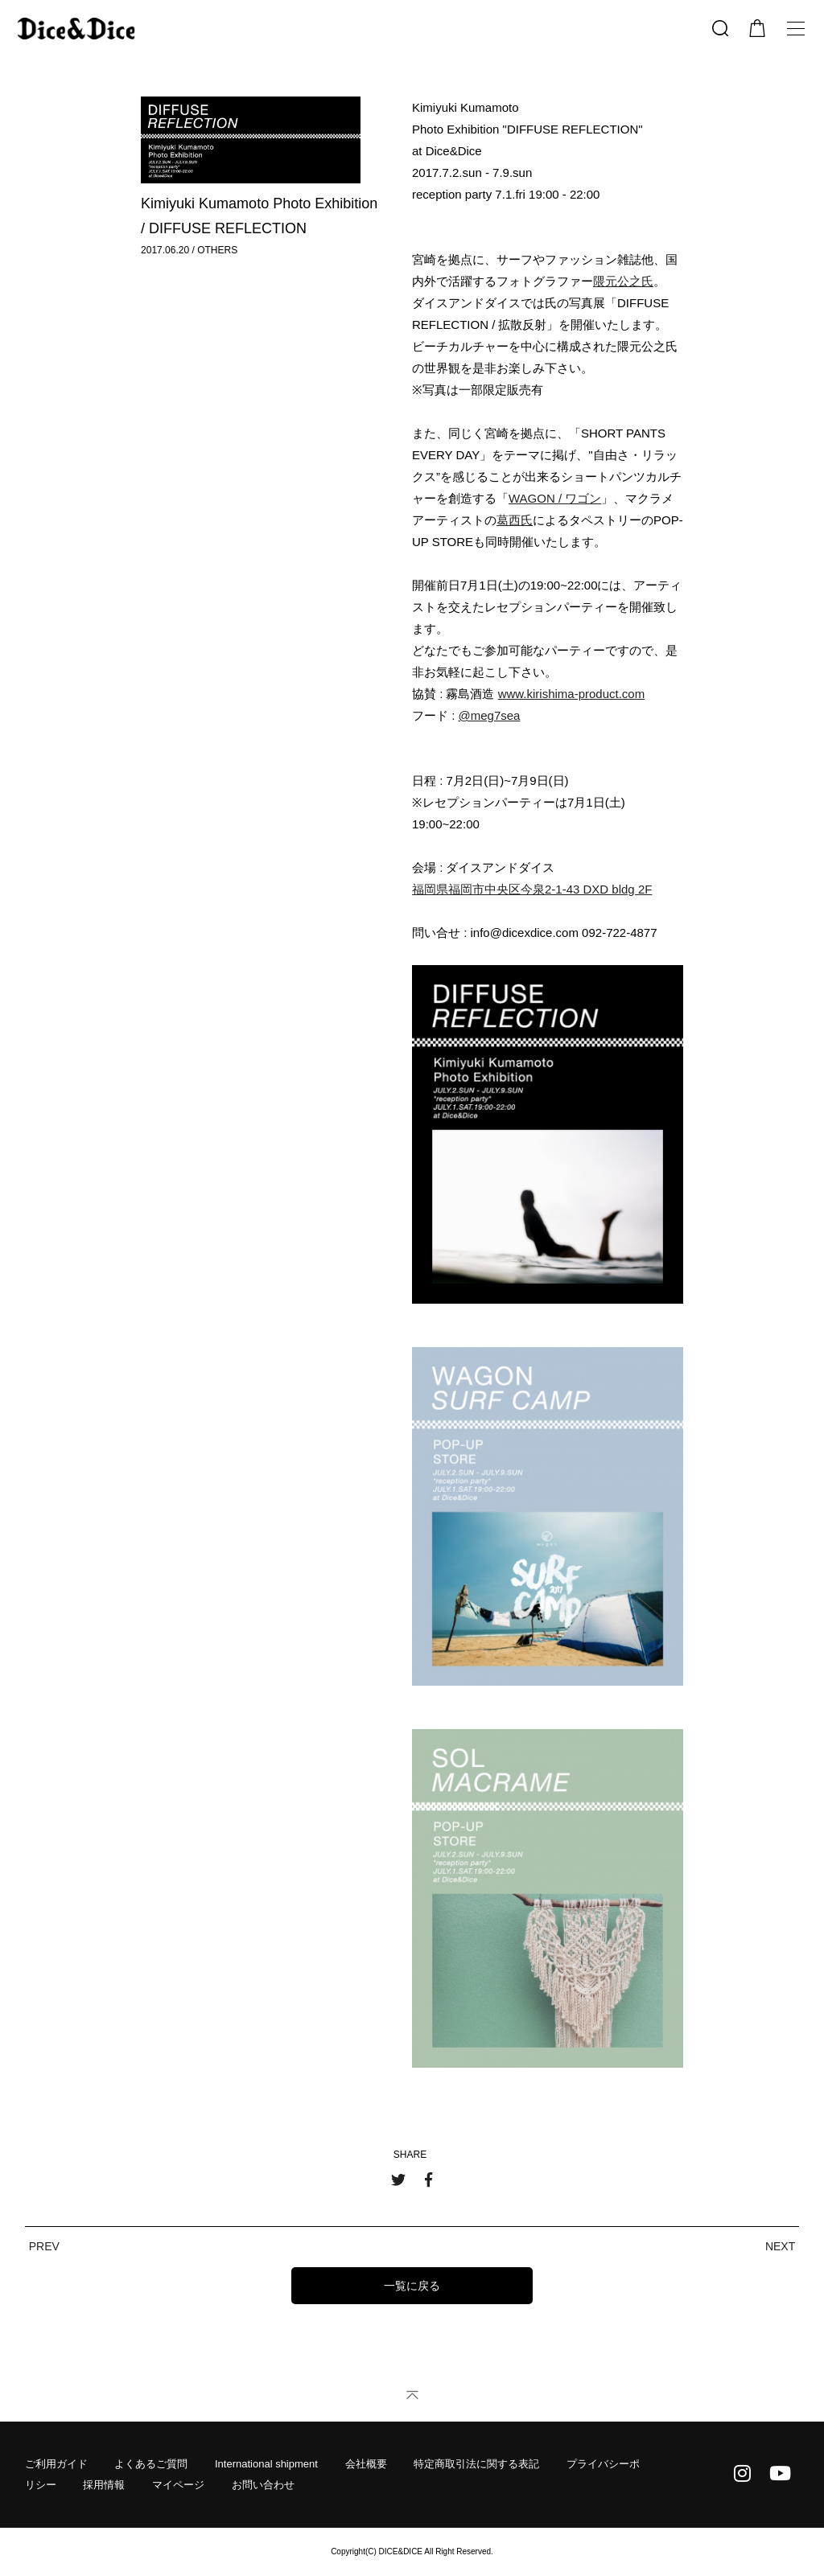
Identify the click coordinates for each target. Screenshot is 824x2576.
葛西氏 (514, 520)
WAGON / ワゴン (555, 498)
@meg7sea (490, 715)
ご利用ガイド (56, 2464)
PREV (44, 2246)
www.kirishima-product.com (571, 693)
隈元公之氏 (623, 281)
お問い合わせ (263, 2485)
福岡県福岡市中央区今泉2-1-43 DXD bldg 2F (532, 889)
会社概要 (366, 2464)
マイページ (178, 2485)
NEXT (780, 2246)
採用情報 (104, 2485)
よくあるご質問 (150, 2464)
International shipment (266, 2464)
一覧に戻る (412, 2285)
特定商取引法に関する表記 (476, 2464)
